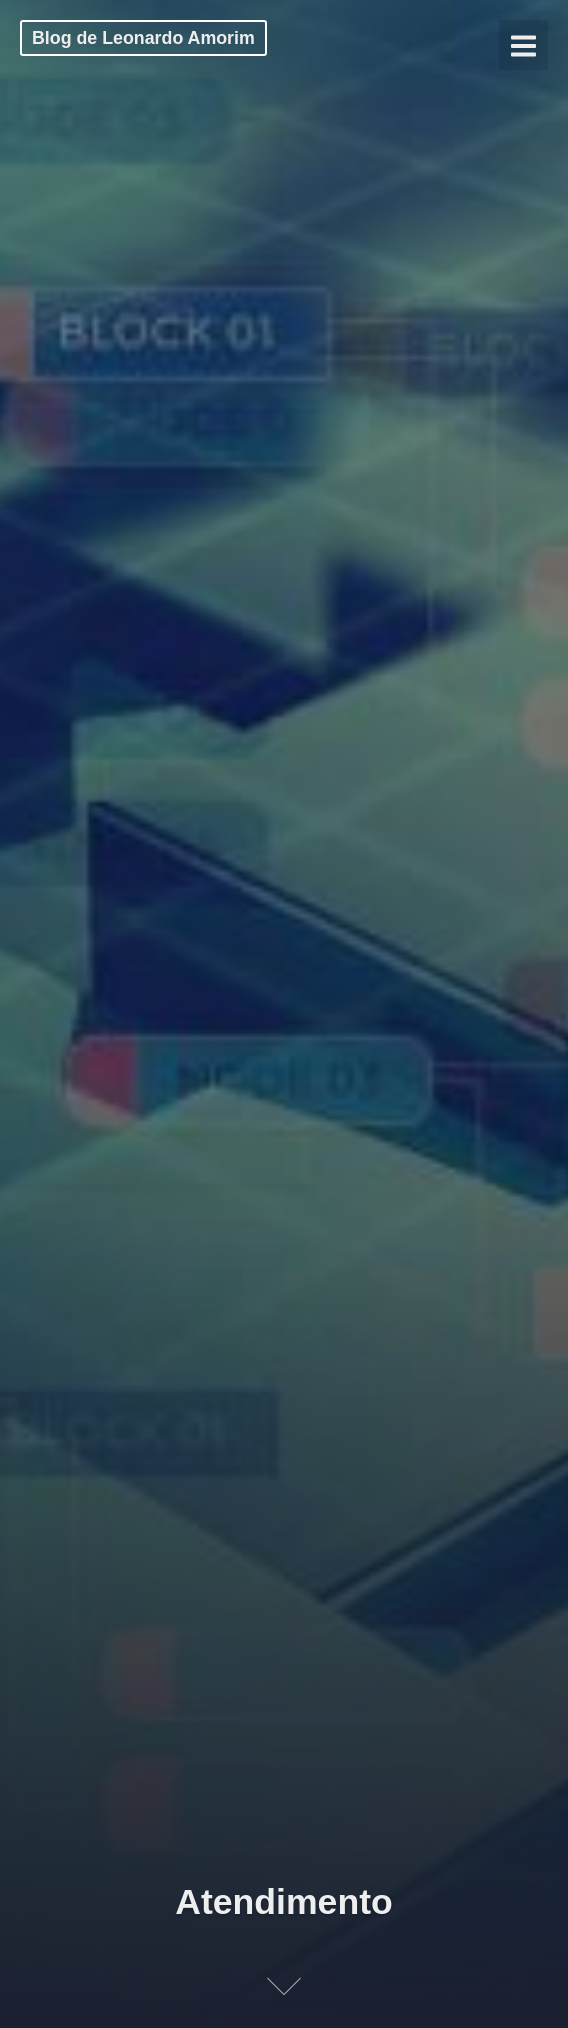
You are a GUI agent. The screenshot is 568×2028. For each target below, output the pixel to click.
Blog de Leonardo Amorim (143, 38)
